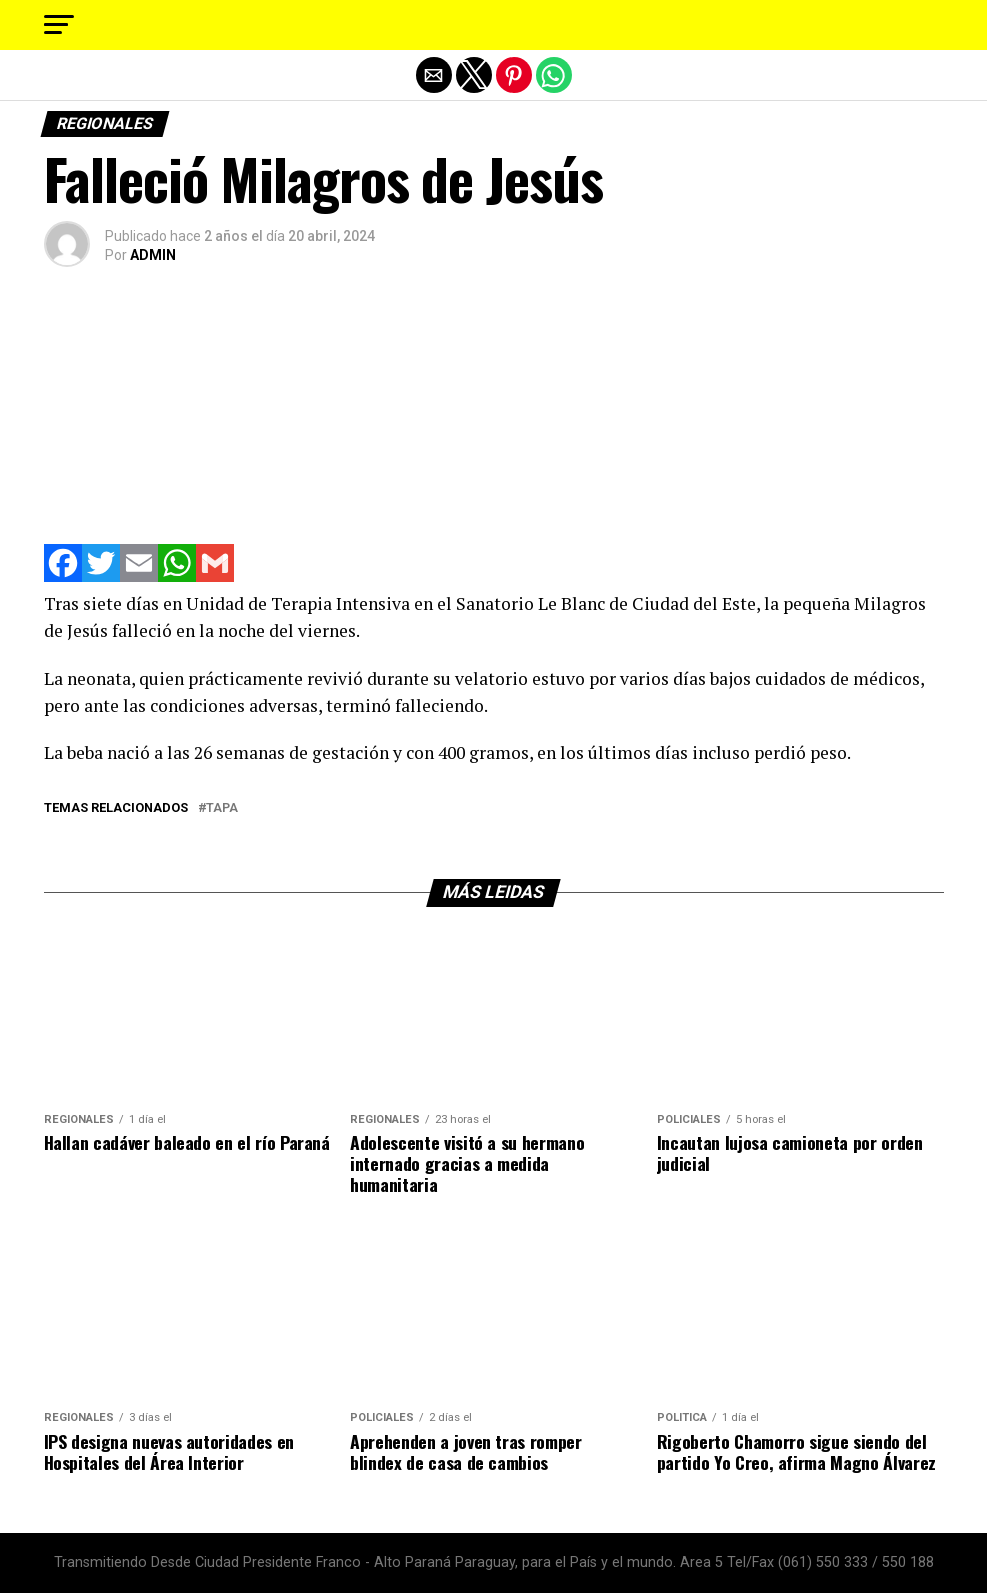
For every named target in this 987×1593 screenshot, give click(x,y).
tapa (222, 808)
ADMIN (153, 255)
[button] (59, 25)
